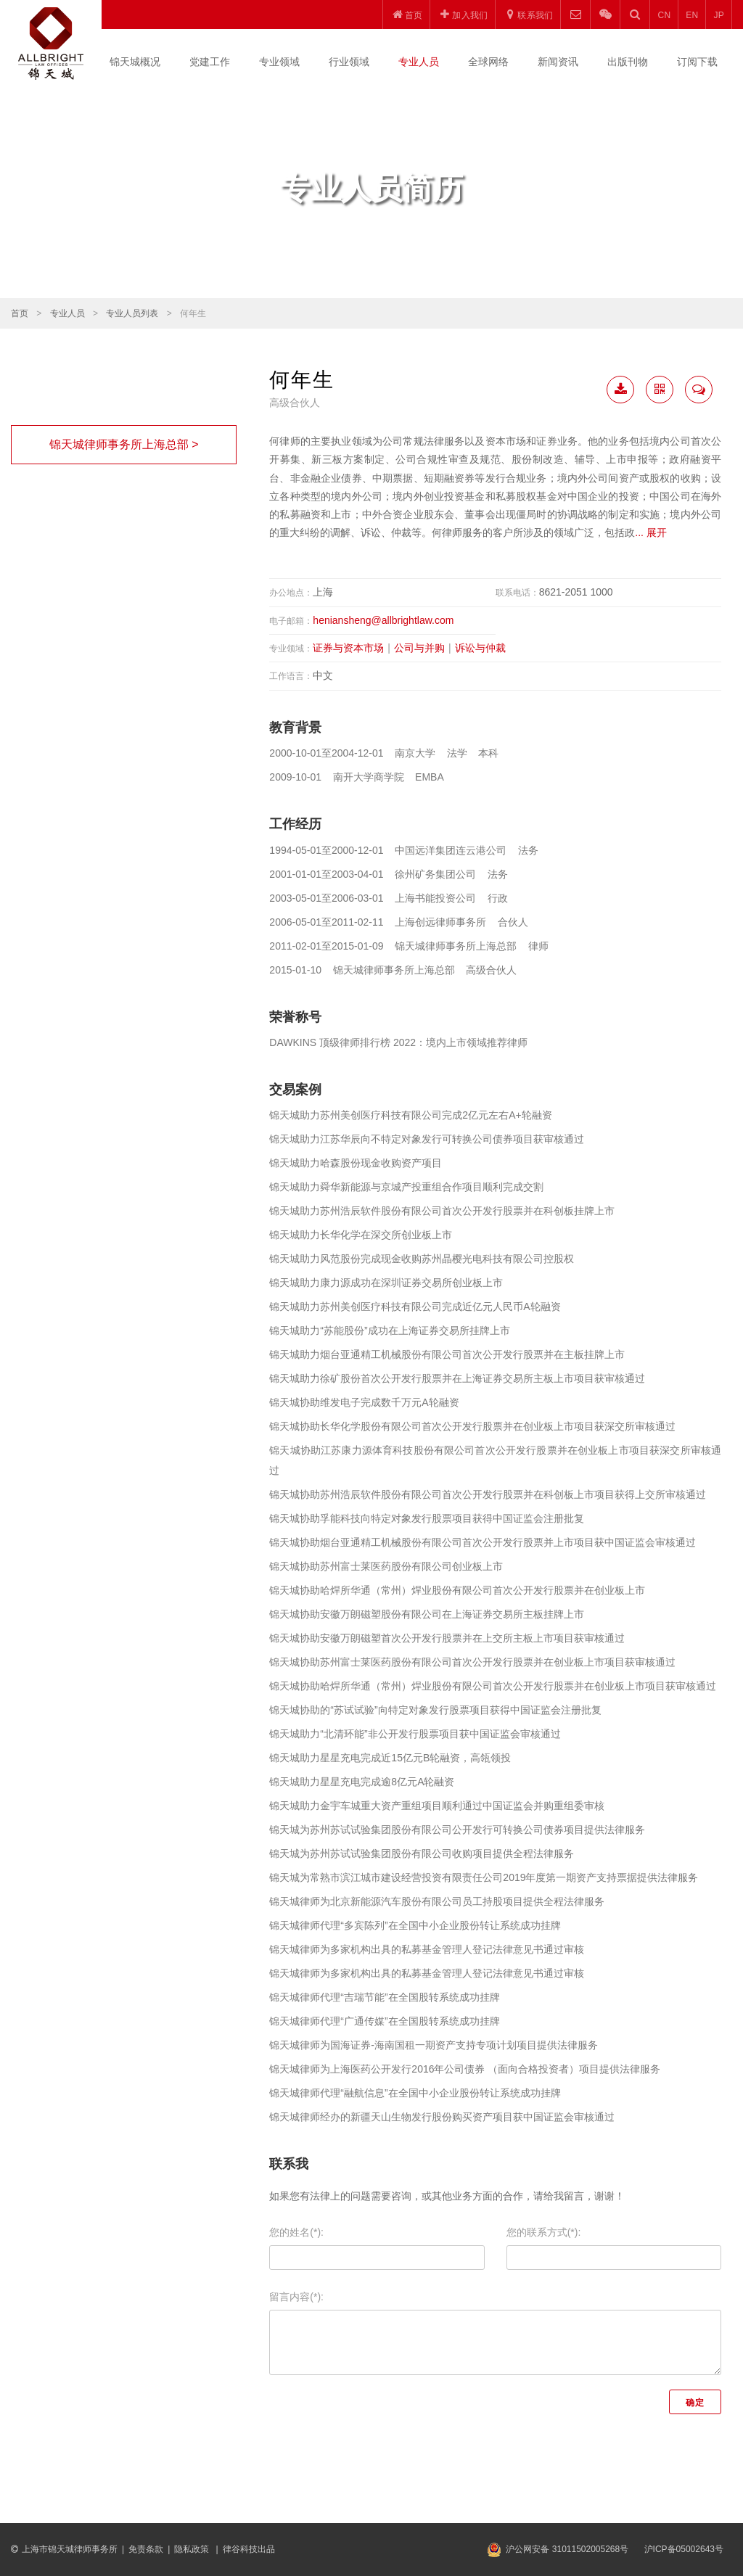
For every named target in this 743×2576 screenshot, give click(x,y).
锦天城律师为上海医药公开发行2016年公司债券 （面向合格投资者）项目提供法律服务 (464, 2069)
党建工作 (209, 61)
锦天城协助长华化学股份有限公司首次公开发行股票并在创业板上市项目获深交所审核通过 (472, 1426)
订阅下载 (697, 61)
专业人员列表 (132, 313)
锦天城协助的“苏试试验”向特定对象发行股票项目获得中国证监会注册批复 (435, 1710)
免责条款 (145, 2549)
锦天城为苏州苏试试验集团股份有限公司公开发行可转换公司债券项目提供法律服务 (457, 1829)
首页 (19, 313)
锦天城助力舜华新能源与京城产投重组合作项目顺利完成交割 (406, 1187)
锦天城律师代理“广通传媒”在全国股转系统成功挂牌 (384, 2021)
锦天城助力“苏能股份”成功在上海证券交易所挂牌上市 (389, 1330)
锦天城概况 (135, 61)
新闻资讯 (558, 61)
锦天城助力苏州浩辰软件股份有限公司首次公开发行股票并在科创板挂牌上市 (442, 1211)
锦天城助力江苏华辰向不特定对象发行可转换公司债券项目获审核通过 (426, 1139)
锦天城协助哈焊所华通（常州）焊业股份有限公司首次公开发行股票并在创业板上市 (457, 1590)
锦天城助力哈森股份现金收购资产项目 (355, 1163)
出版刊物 (627, 61)
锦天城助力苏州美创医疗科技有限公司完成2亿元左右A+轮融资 (410, 1115)
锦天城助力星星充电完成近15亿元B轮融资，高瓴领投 (390, 1758)
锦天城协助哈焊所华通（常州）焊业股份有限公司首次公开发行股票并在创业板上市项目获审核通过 (492, 1686)
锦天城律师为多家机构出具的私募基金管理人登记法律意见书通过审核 (426, 1949)
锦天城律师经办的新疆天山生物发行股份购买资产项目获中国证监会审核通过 (442, 2117)
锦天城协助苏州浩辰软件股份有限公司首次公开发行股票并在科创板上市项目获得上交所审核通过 (487, 1494)
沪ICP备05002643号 (683, 2549)
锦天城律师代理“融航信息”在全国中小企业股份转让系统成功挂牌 (414, 2093)
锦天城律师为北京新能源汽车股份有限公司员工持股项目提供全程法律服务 (436, 1901)
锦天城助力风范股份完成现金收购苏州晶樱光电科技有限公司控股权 (421, 1258)
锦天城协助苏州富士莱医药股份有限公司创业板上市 (386, 1566)
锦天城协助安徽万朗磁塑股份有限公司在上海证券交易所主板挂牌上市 (426, 1614)
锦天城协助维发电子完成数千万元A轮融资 (364, 1402)
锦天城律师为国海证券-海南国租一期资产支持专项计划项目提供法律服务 (433, 2045)
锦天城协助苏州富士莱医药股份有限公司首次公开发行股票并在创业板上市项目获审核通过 (472, 1662)
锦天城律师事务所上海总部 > (124, 444)
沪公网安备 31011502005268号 (567, 2549)
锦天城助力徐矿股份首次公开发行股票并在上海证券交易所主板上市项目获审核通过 (457, 1378)
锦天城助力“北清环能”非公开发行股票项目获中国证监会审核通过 (414, 1734)
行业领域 (349, 61)
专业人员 (418, 61)
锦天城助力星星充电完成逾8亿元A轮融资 (361, 1781)
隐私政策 (192, 2549)
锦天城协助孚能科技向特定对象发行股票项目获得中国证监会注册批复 (426, 1518)
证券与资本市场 (348, 648)
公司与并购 (419, 648)
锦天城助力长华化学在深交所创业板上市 (360, 1234)
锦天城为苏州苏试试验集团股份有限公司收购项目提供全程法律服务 (421, 1853)
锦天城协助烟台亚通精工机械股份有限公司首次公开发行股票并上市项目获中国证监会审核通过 (482, 1542)
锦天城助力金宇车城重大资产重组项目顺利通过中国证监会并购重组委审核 (436, 1805)
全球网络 (488, 61)
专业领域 (279, 61)
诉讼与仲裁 (480, 648)
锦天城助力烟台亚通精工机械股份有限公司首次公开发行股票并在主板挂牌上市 (447, 1354)
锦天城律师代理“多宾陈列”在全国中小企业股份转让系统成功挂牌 (414, 1925)
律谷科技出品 (249, 2549)
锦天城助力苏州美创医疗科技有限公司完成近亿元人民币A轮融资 (414, 1306)
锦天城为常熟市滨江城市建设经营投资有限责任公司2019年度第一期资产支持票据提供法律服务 (483, 1877)
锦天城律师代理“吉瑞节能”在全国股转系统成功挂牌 (384, 1997)
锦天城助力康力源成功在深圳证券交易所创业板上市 (386, 1282)
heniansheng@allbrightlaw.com (383, 620)
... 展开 (651, 532)
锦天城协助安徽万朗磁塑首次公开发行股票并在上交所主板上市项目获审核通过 (447, 1638)
